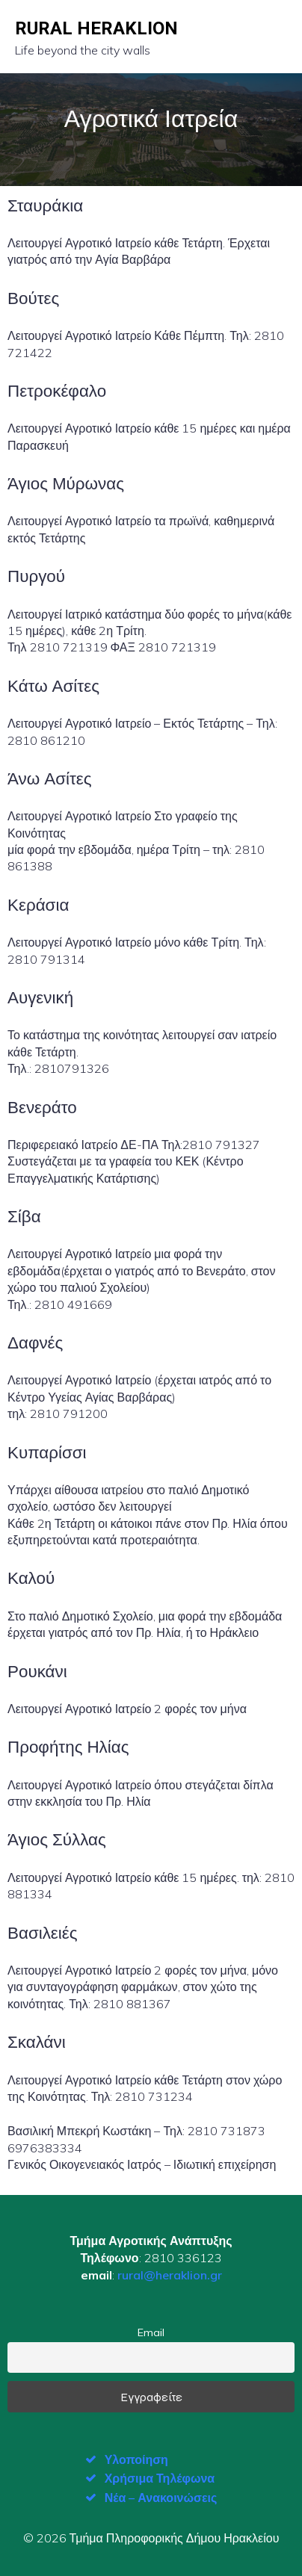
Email (151, 2332)
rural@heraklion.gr (169, 2274)
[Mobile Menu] (274, 36)
